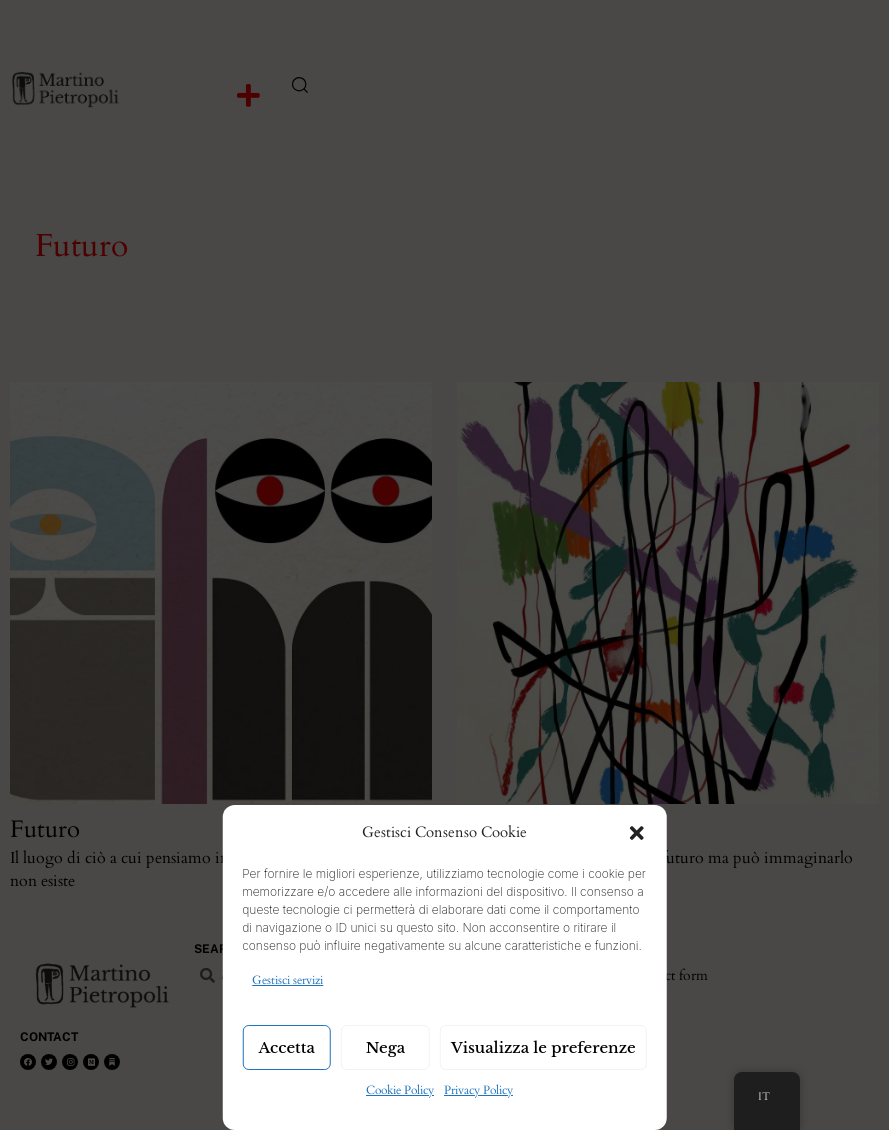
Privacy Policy (478, 1090)
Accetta (286, 1047)
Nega (386, 1047)
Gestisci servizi (287, 980)
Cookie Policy (400, 1090)
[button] (637, 833)
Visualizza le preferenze (543, 1047)
